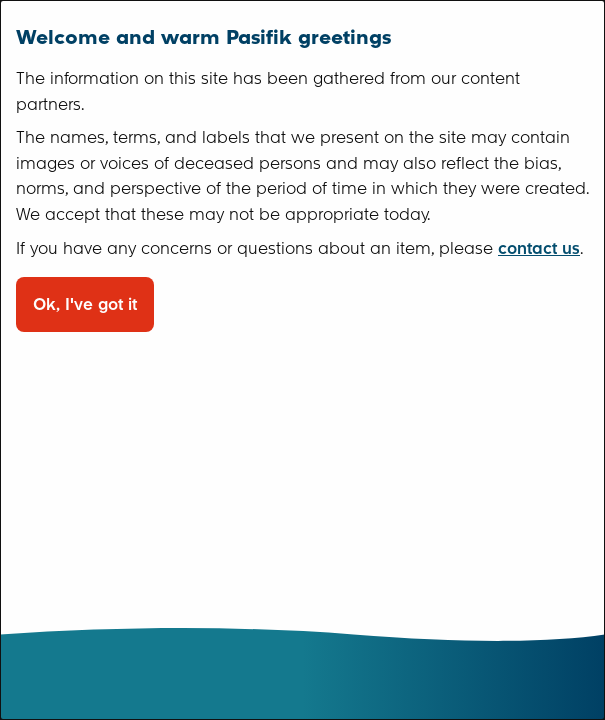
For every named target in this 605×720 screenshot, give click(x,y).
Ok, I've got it (85, 304)
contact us (539, 248)
